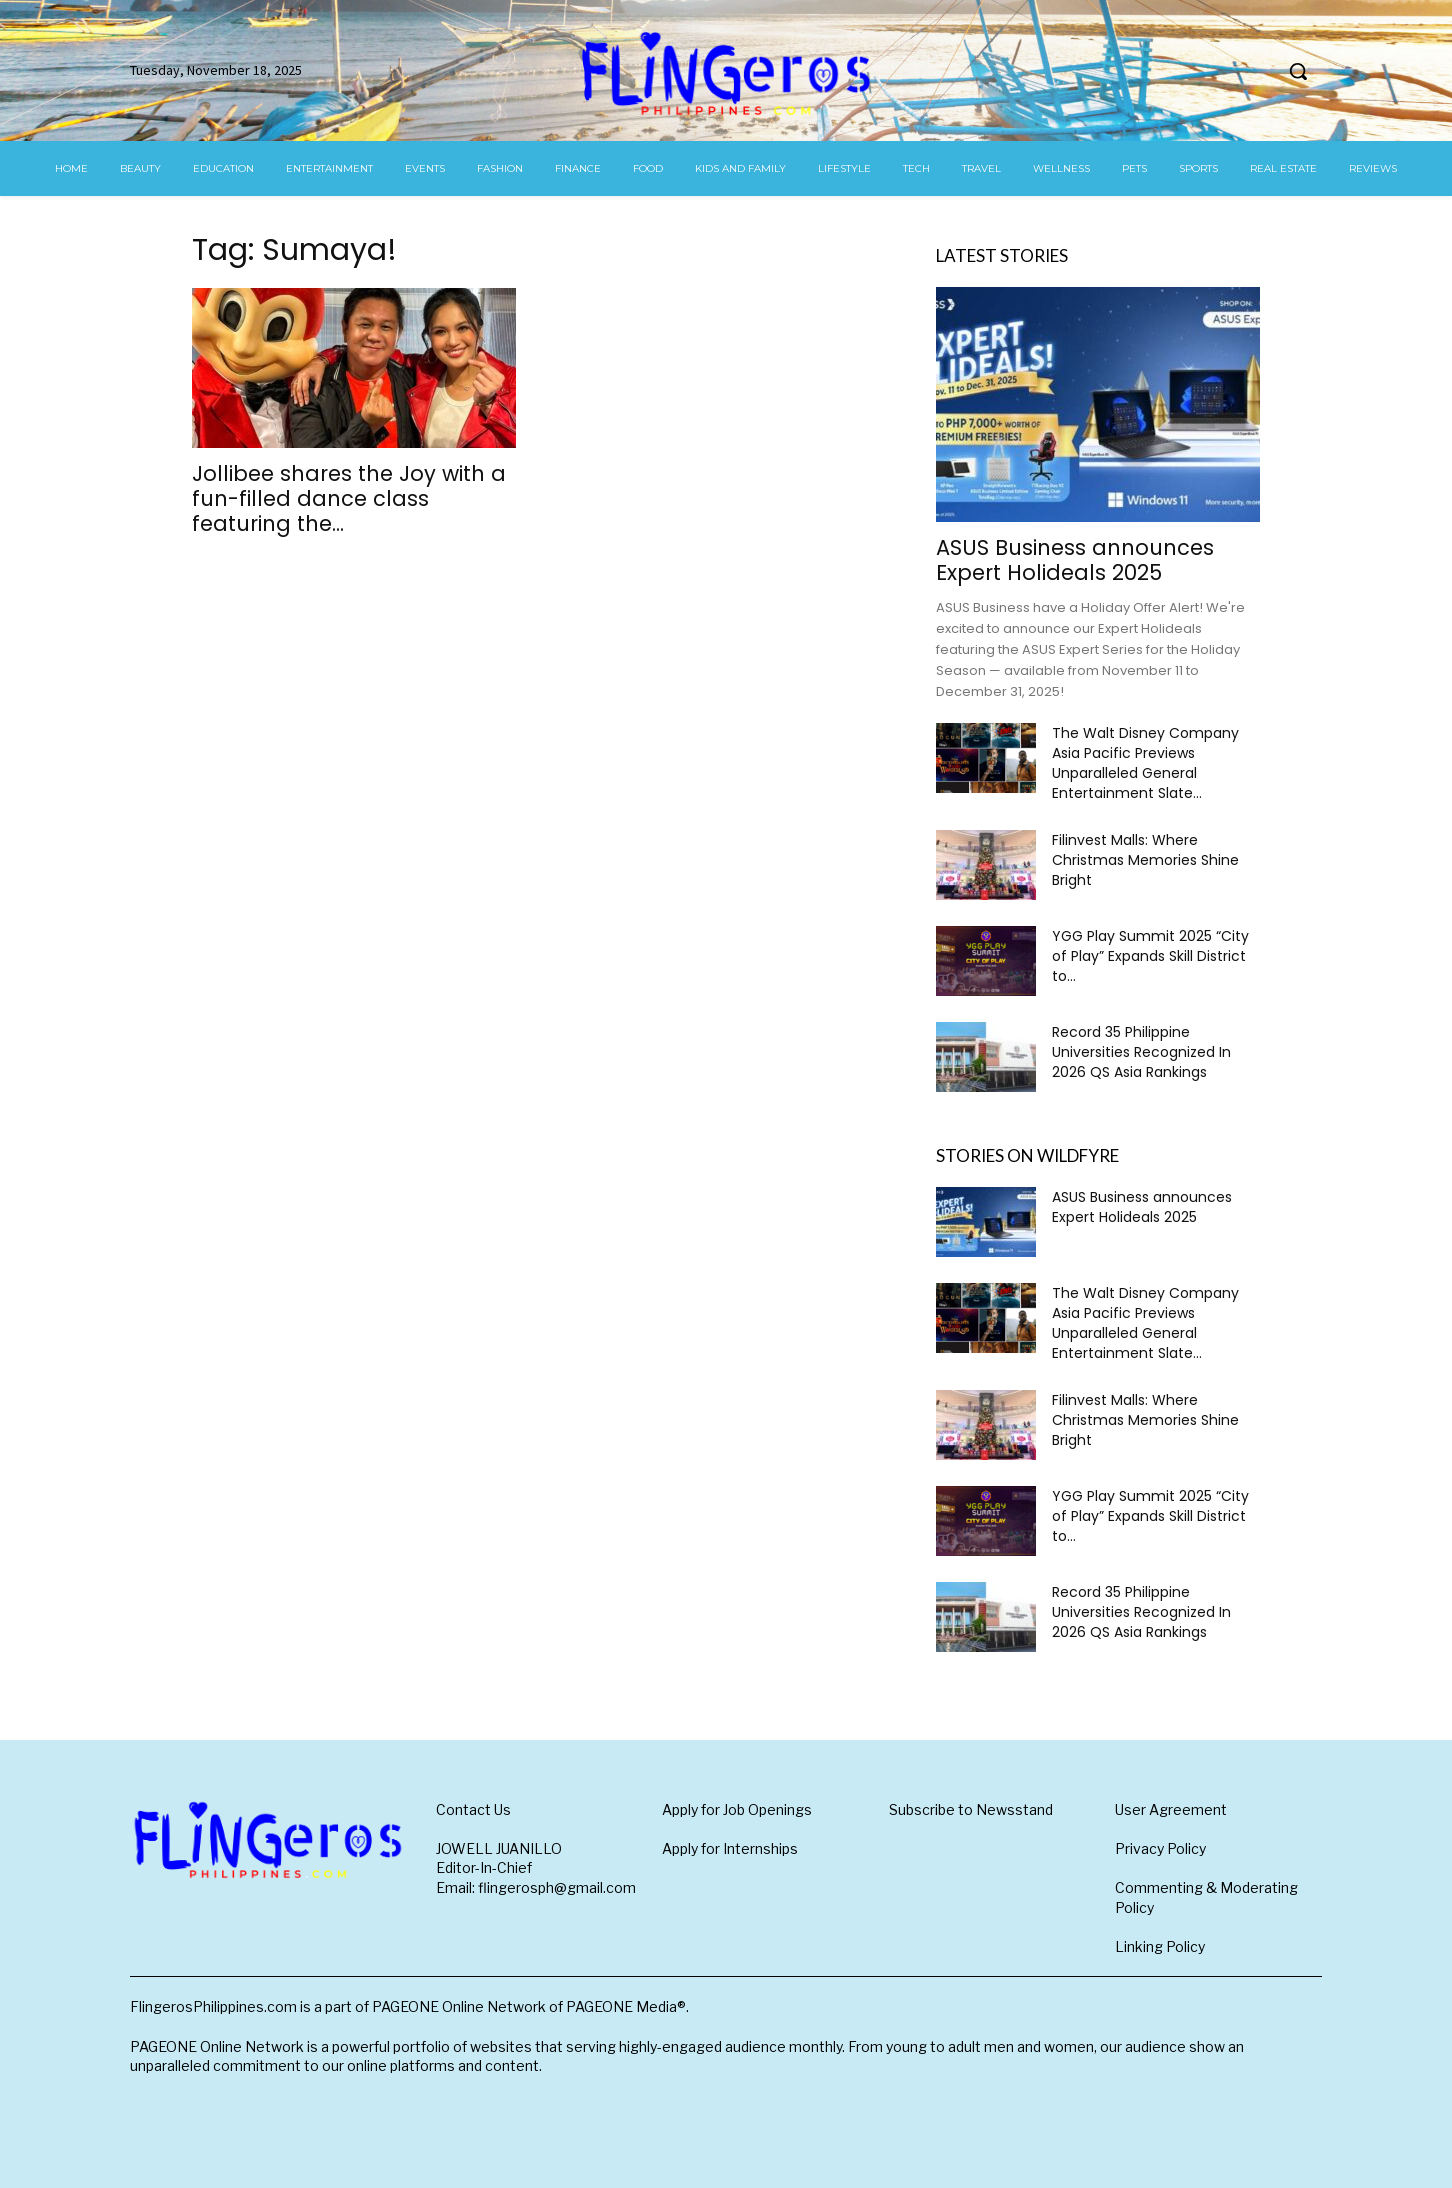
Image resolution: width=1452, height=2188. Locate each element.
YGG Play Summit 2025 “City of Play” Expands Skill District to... (1150, 956)
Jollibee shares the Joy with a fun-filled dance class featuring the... (349, 498)
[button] (1298, 71)
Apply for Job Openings (737, 1809)
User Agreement (1171, 1809)
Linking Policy (1160, 1946)
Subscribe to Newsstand (971, 1809)
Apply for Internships (730, 1848)
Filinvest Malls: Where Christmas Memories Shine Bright (1145, 860)
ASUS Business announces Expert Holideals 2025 (1075, 560)
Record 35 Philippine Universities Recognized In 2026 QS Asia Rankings (1141, 1052)
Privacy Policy (1160, 1848)
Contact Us (473, 1809)
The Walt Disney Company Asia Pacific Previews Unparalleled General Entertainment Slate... (1145, 763)
